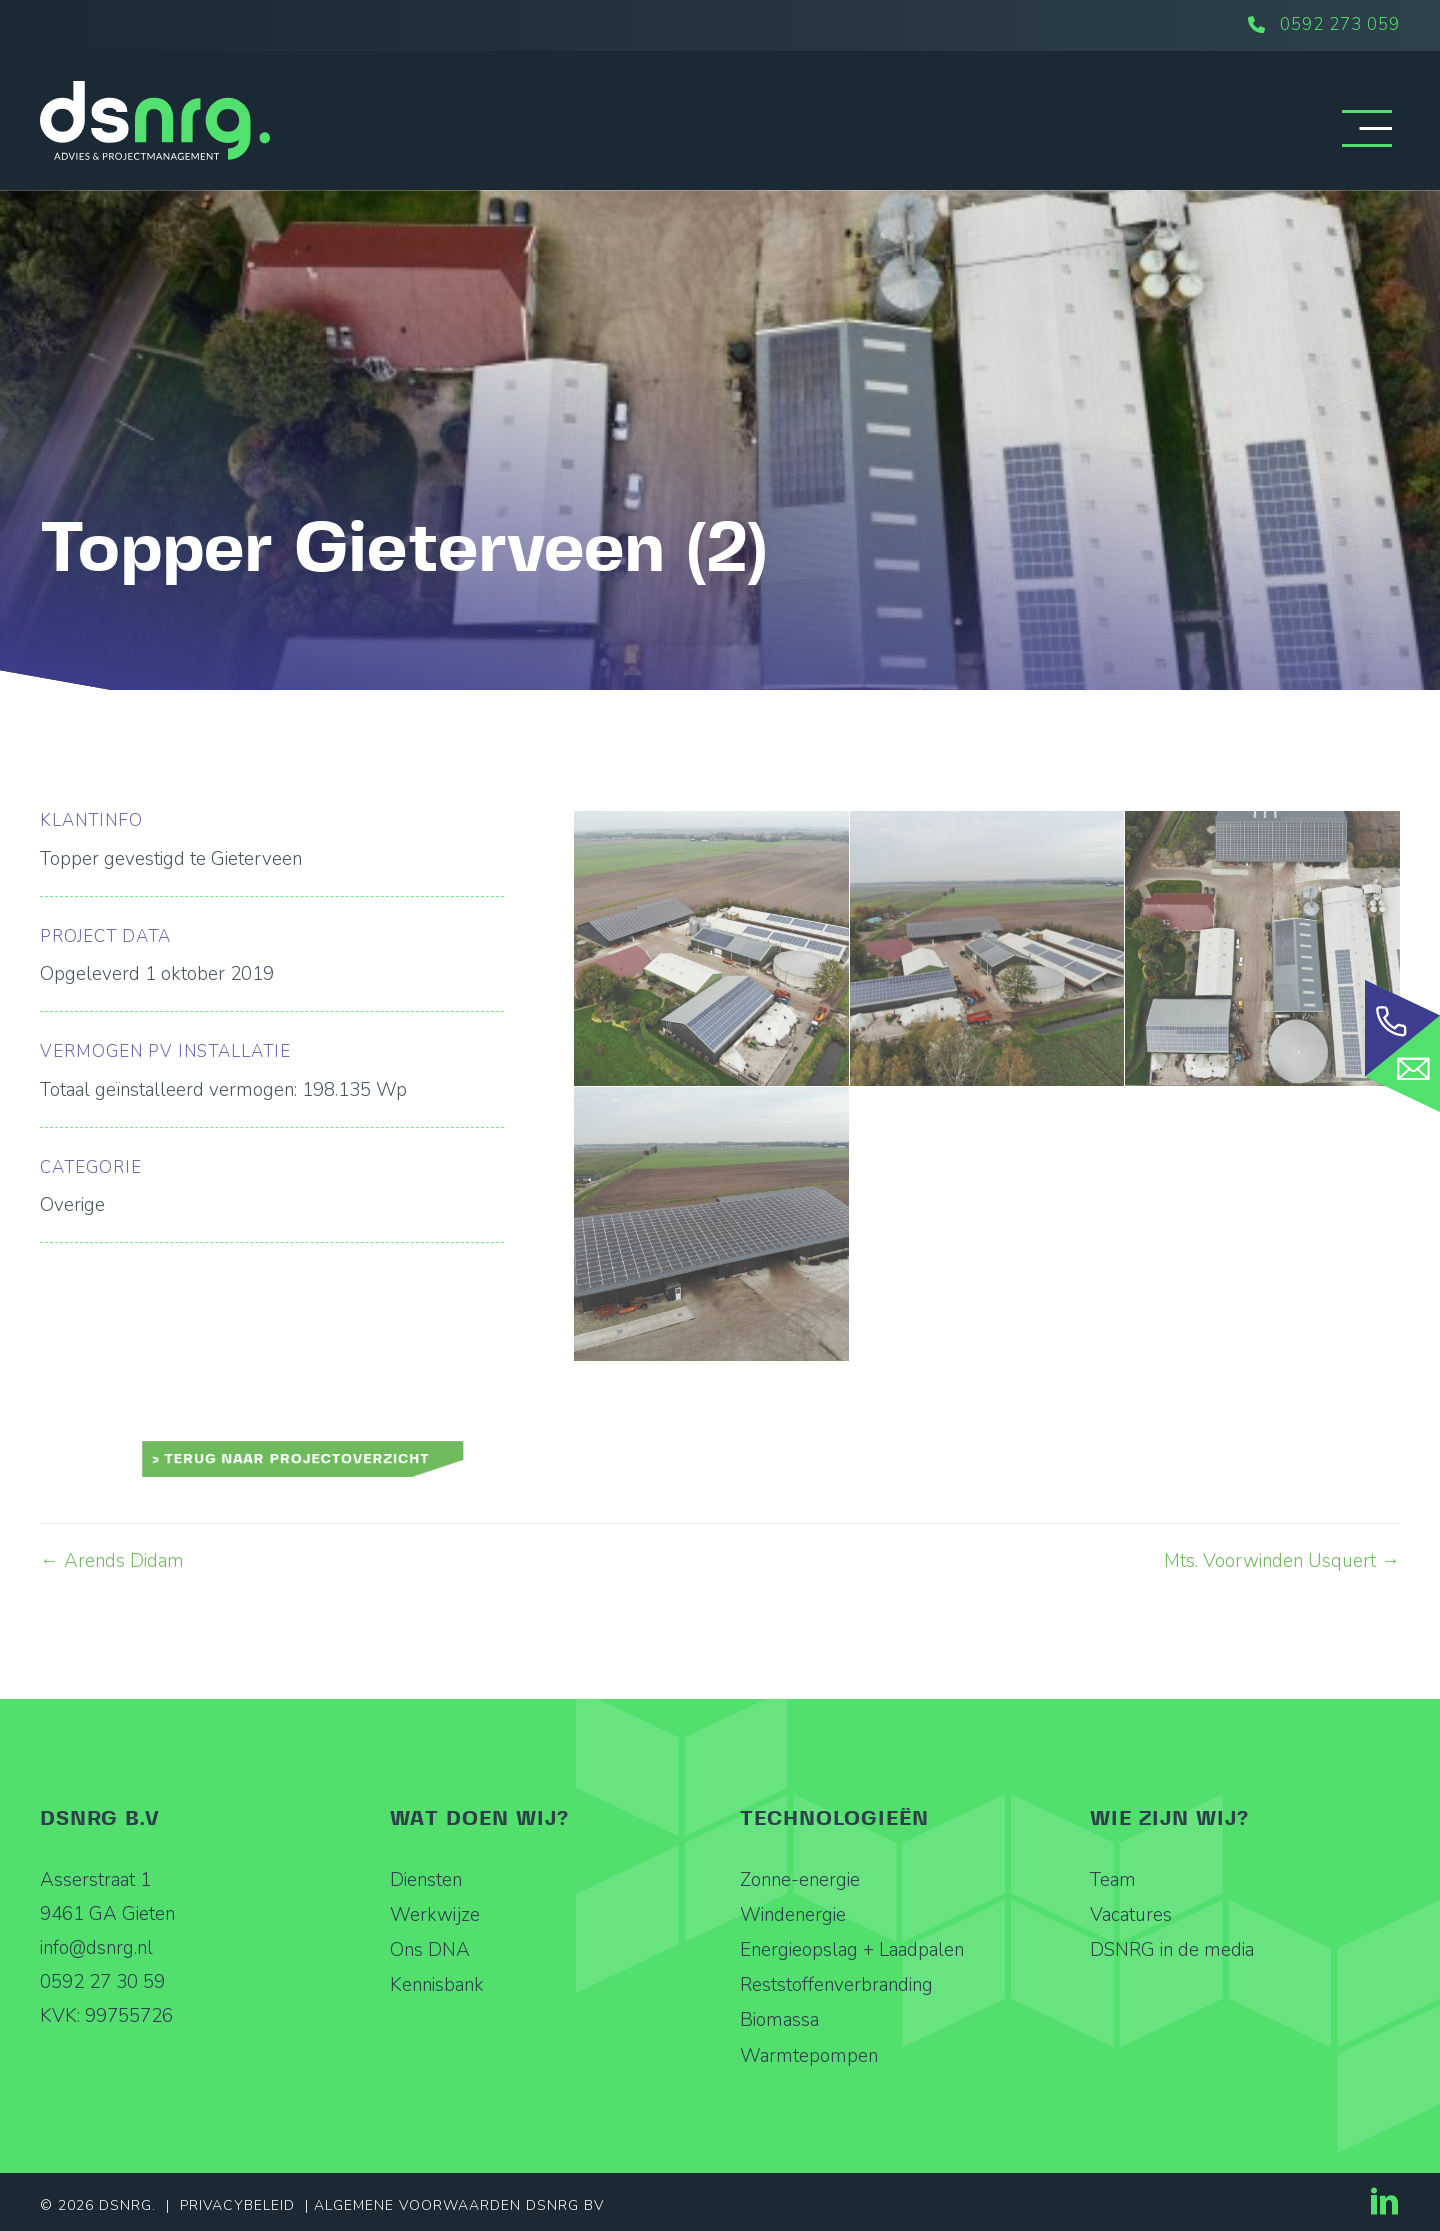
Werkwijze (435, 1915)
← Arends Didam (112, 1561)
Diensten (426, 1880)
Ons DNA (430, 1950)
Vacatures (1131, 1915)
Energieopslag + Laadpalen (852, 1950)
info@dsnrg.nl (96, 1948)
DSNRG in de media (1172, 1950)
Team (1113, 1880)
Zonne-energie (800, 1880)
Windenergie (793, 1915)
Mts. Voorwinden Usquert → (1282, 1561)
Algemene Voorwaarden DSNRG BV (459, 2205)
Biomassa (779, 2020)
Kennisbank (437, 1985)
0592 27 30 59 (102, 1982)
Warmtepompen (809, 2056)
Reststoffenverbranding (836, 1985)
